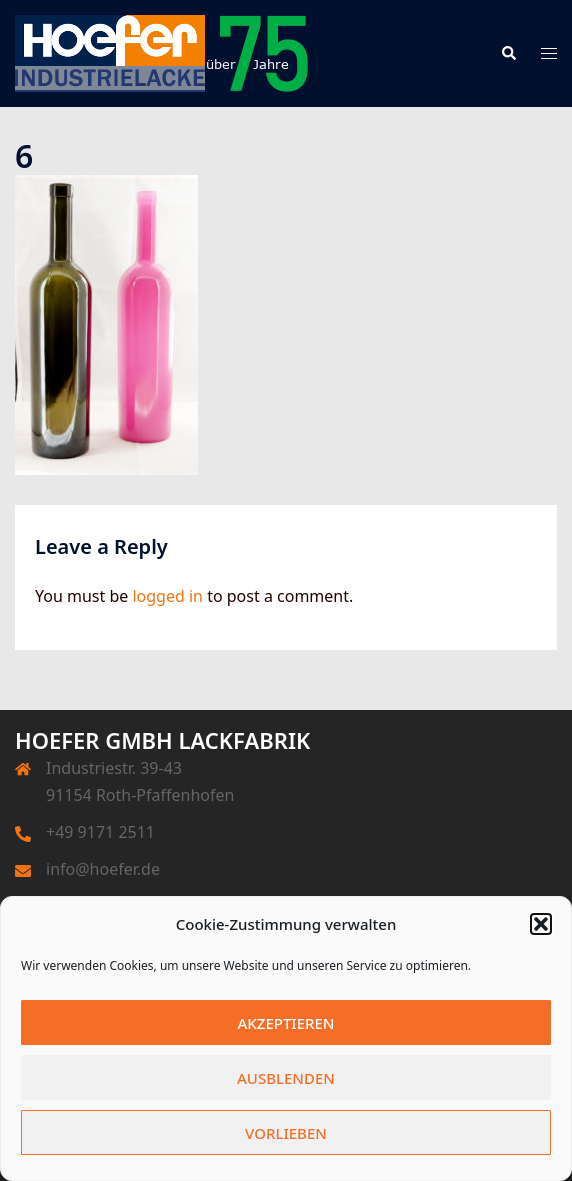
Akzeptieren (286, 1023)
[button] (541, 924)
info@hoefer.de (103, 869)
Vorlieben (286, 1133)
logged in (167, 596)
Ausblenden (286, 1078)
